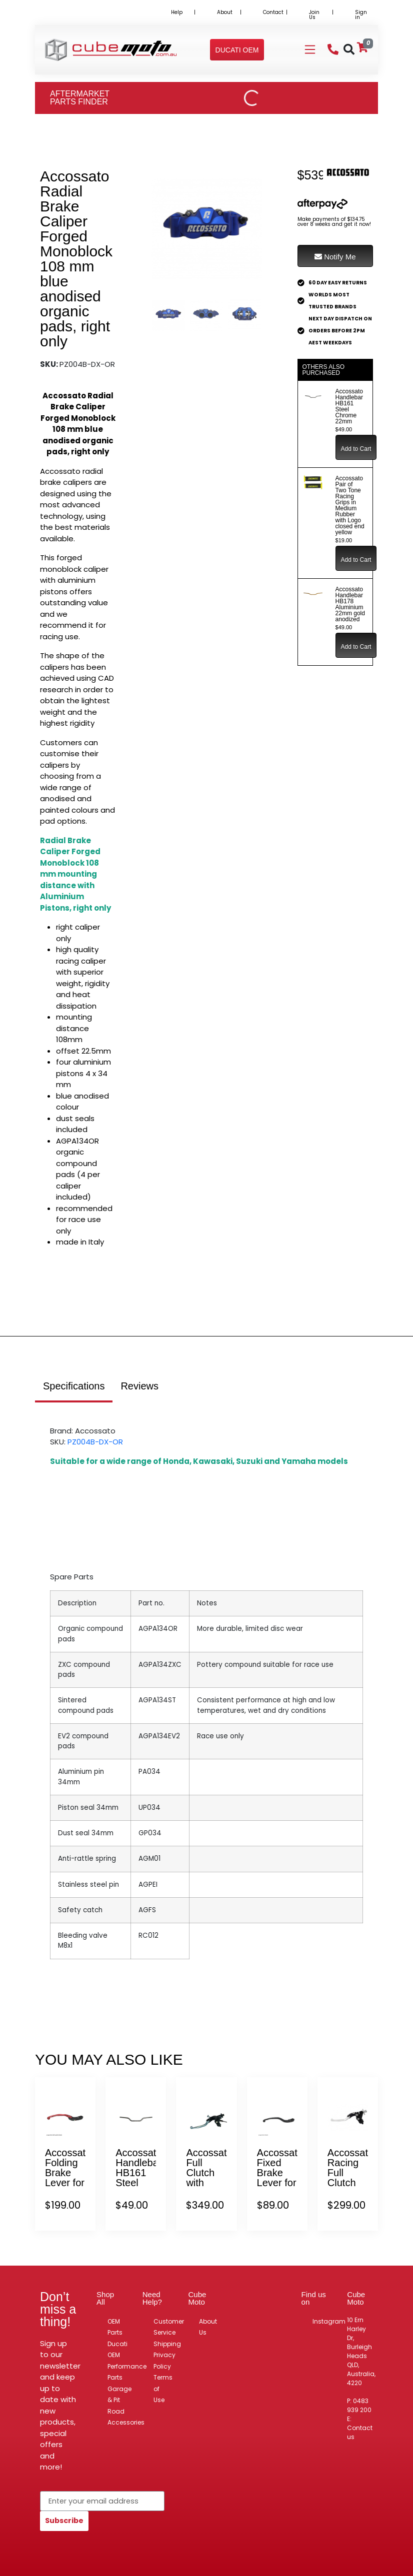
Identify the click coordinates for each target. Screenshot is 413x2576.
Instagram (329, 2321)
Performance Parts (127, 2372)
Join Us (314, 14)
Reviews (139, 1385)
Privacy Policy (165, 2361)
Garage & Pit (120, 2395)
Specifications (73, 1385)
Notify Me (335, 256)
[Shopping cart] (362, 47)
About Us (208, 2327)
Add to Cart (356, 448)
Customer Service (169, 2327)
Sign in (361, 14)
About (224, 12)
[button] (237, 50)
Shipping (167, 2344)
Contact (273, 12)
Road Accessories (126, 2417)
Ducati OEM (118, 2350)
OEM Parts (115, 2327)
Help (176, 12)
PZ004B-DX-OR (95, 1441)
